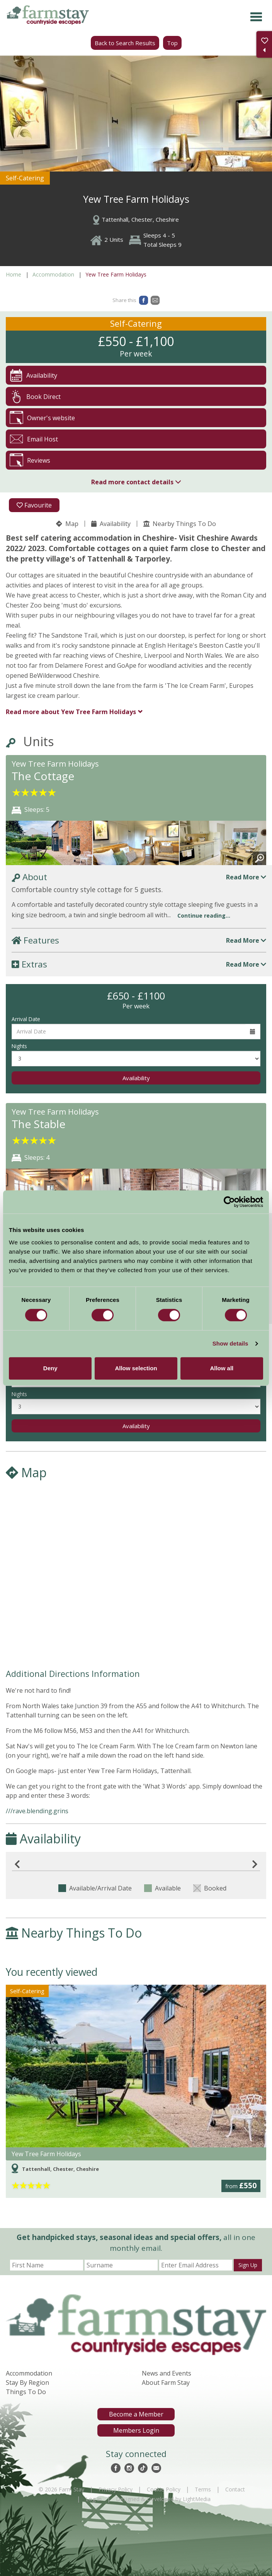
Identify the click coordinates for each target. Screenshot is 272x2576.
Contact (235, 2489)
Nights (19, 1046)
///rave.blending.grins (37, 1811)
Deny (50, 1368)
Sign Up (247, 2265)
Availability (111, 524)
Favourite (34, 505)
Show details (230, 1343)
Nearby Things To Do (179, 524)
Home (13, 274)
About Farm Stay (166, 2382)
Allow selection (136, 1368)
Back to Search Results (125, 43)
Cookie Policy (163, 2489)
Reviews (30, 460)
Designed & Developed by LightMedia (163, 2499)
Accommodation (53, 274)
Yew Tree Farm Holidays (71, 712)
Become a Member (136, 2414)
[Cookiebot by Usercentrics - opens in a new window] (229, 1202)
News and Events (166, 2373)
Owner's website (42, 417)
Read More (246, 877)
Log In (94, 2499)
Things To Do (26, 2392)
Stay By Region (27, 2382)
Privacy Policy (116, 2489)
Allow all (221, 1368)
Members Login (136, 2430)
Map (67, 524)
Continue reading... (203, 915)
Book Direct (35, 396)
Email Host (34, 439)
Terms (203, 2489)
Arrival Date (26, 1019)
